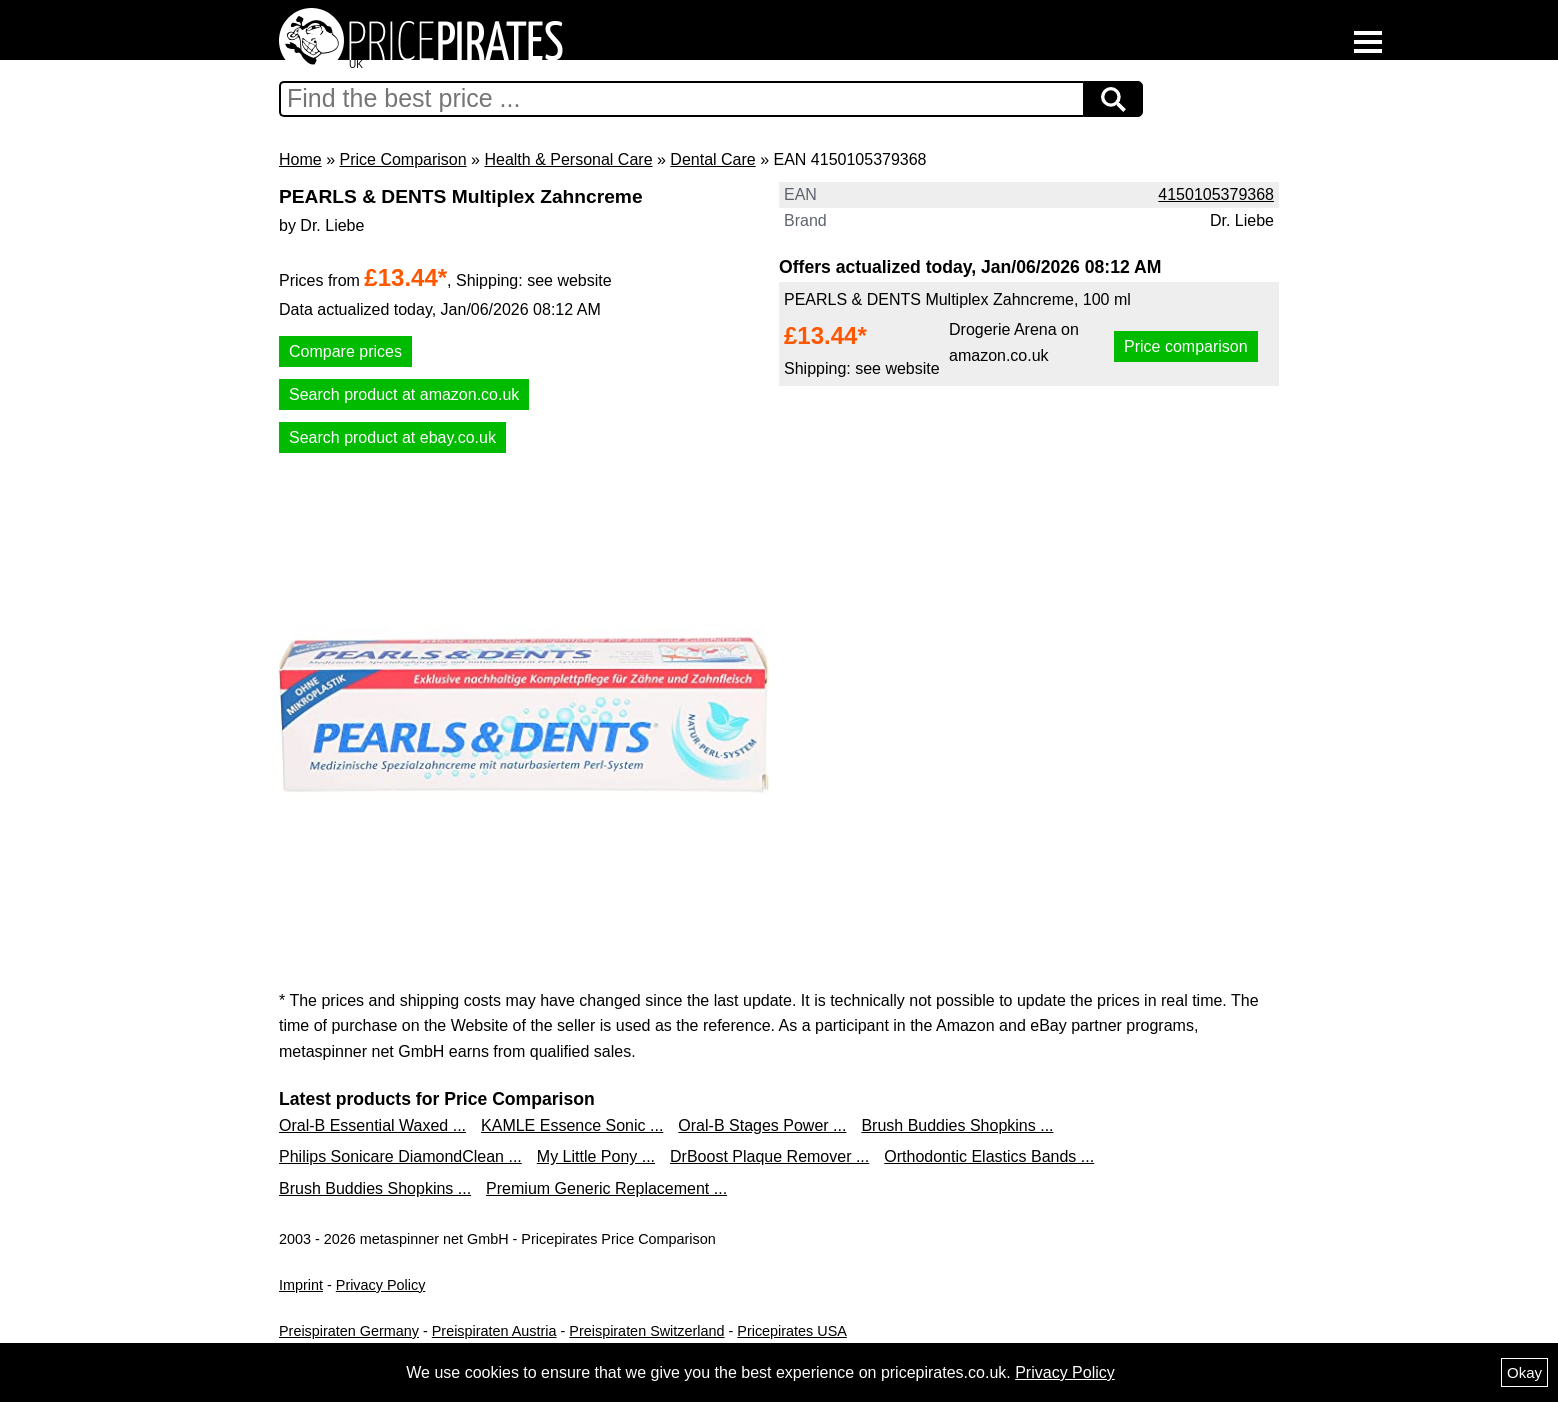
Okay (1524, 1372)
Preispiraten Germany (349, 1331)
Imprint (301, 1285)
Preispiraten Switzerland (646, 1331)
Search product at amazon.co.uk (404, 394)
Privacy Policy (381, 1285)
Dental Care (712, 159)
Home (300, 159)
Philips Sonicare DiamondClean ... (400, 1156)
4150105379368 (1216, 194)
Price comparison (1186, 346)
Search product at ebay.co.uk (392, 437)
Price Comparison (402, 159)
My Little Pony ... (596, 1156)
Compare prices (345, 351)
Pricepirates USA (792, 1331)
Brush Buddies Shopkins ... (957, 1125)
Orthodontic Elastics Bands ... (989, 1156)
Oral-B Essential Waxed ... (372, 1125)
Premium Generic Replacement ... (606, 1188)
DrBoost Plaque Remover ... (769, 1156)
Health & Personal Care (568, 159)
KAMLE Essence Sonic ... (572, 1125)
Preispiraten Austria (494, 1331)
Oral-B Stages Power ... (762, 1125)
